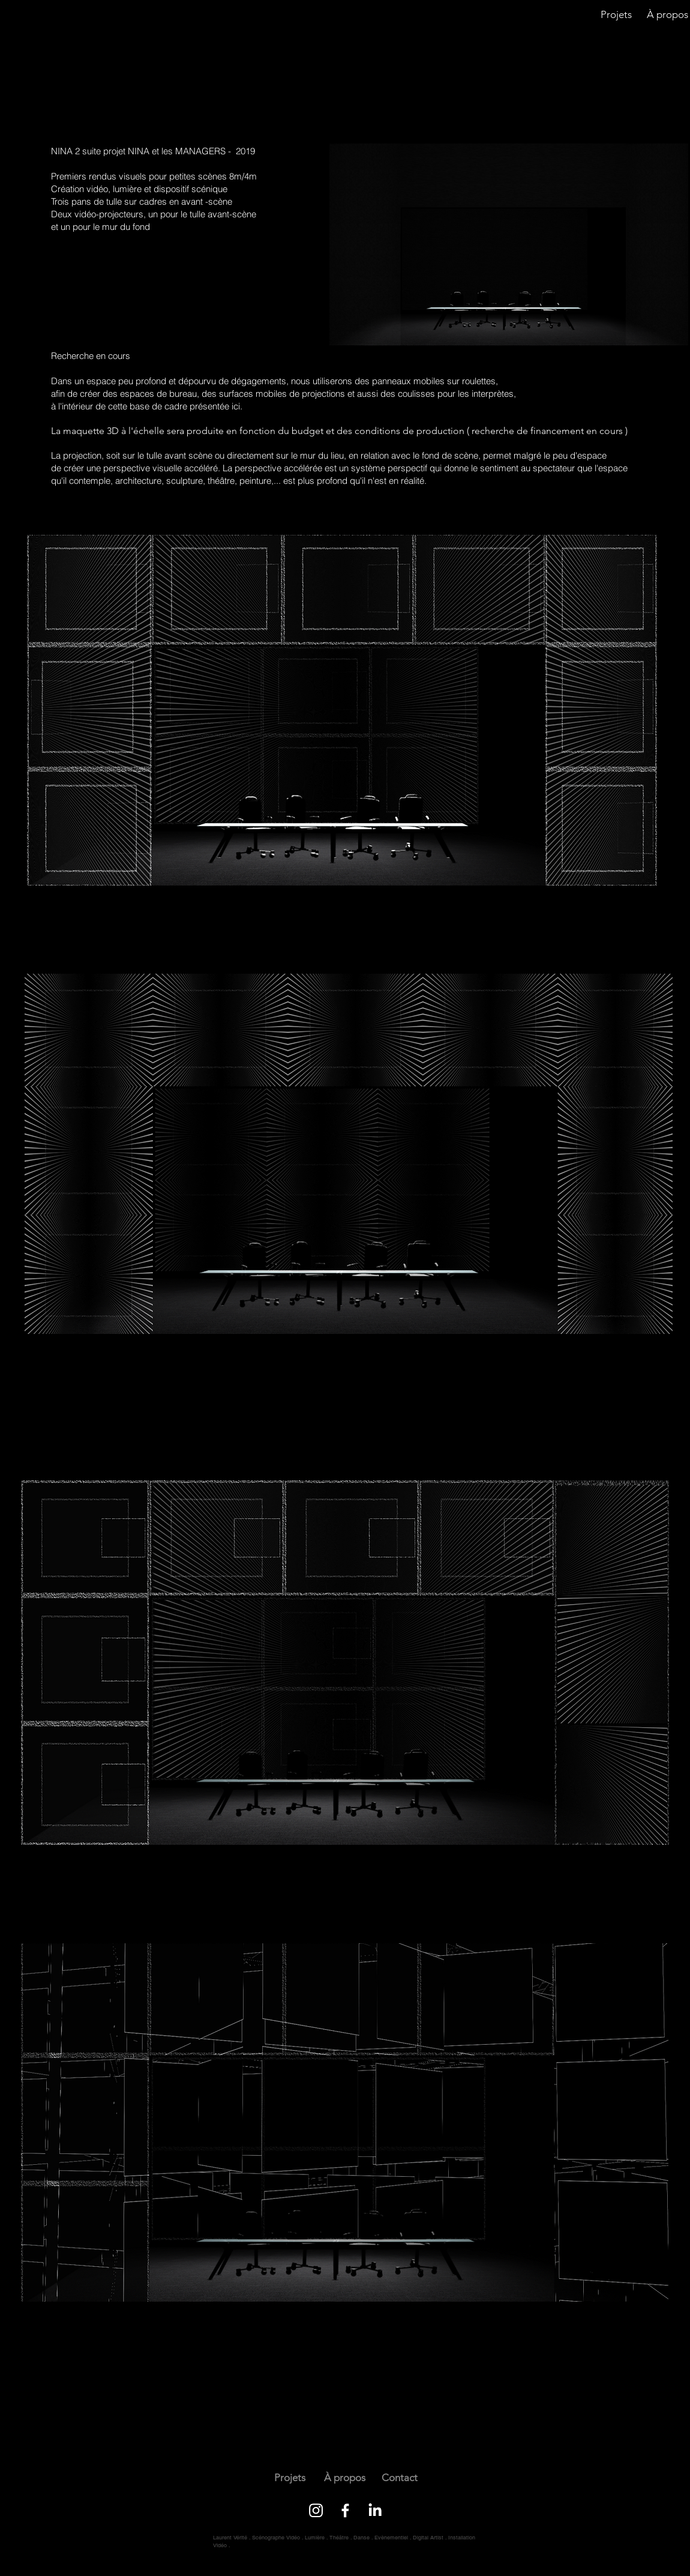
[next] (124, 80)
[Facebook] (345, 2510)
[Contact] (399, 2478)
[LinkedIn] (374, 2510)
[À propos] (344, 2478)
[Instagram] (316, 2510)
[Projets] (616, 15)
